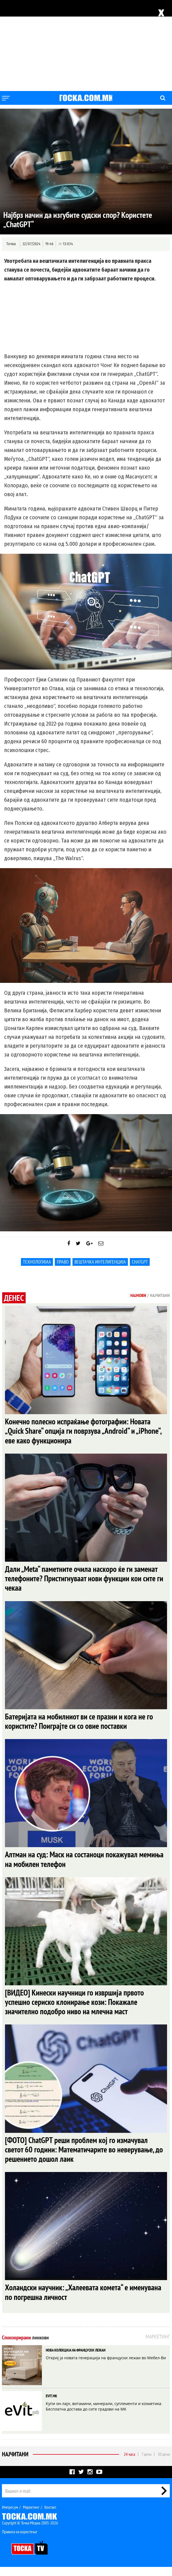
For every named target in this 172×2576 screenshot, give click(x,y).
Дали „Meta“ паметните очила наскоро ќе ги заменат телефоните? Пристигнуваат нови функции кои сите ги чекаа (83, 1581)
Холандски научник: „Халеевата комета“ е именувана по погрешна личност (85, 2301)
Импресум (10, 2516)
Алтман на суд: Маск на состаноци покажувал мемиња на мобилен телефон (72, 1863)
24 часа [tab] (129, 2463)
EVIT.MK (51, 2405)
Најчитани (15, 2463)
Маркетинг (31, 2516)
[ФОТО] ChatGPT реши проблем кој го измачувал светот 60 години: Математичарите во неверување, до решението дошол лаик (82, 2157)
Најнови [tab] (138, 1295)
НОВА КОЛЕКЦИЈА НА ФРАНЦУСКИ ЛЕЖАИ (76, 2359)
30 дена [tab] (164, 2463)
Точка (11, 244)
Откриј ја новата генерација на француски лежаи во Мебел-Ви (106, 2366)
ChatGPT (140, 1262)
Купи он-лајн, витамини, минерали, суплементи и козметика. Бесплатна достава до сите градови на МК (104, 2415)
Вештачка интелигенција (100, 1262)
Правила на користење (19, 2541)
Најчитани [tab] (160, 1295)
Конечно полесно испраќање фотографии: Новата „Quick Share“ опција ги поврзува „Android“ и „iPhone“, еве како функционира (84, 1431)
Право (63, 1262)
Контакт (50, 2516)
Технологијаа (37, 1262)
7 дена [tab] (146, 2463)
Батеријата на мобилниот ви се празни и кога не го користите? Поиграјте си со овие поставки (81, 1724)
